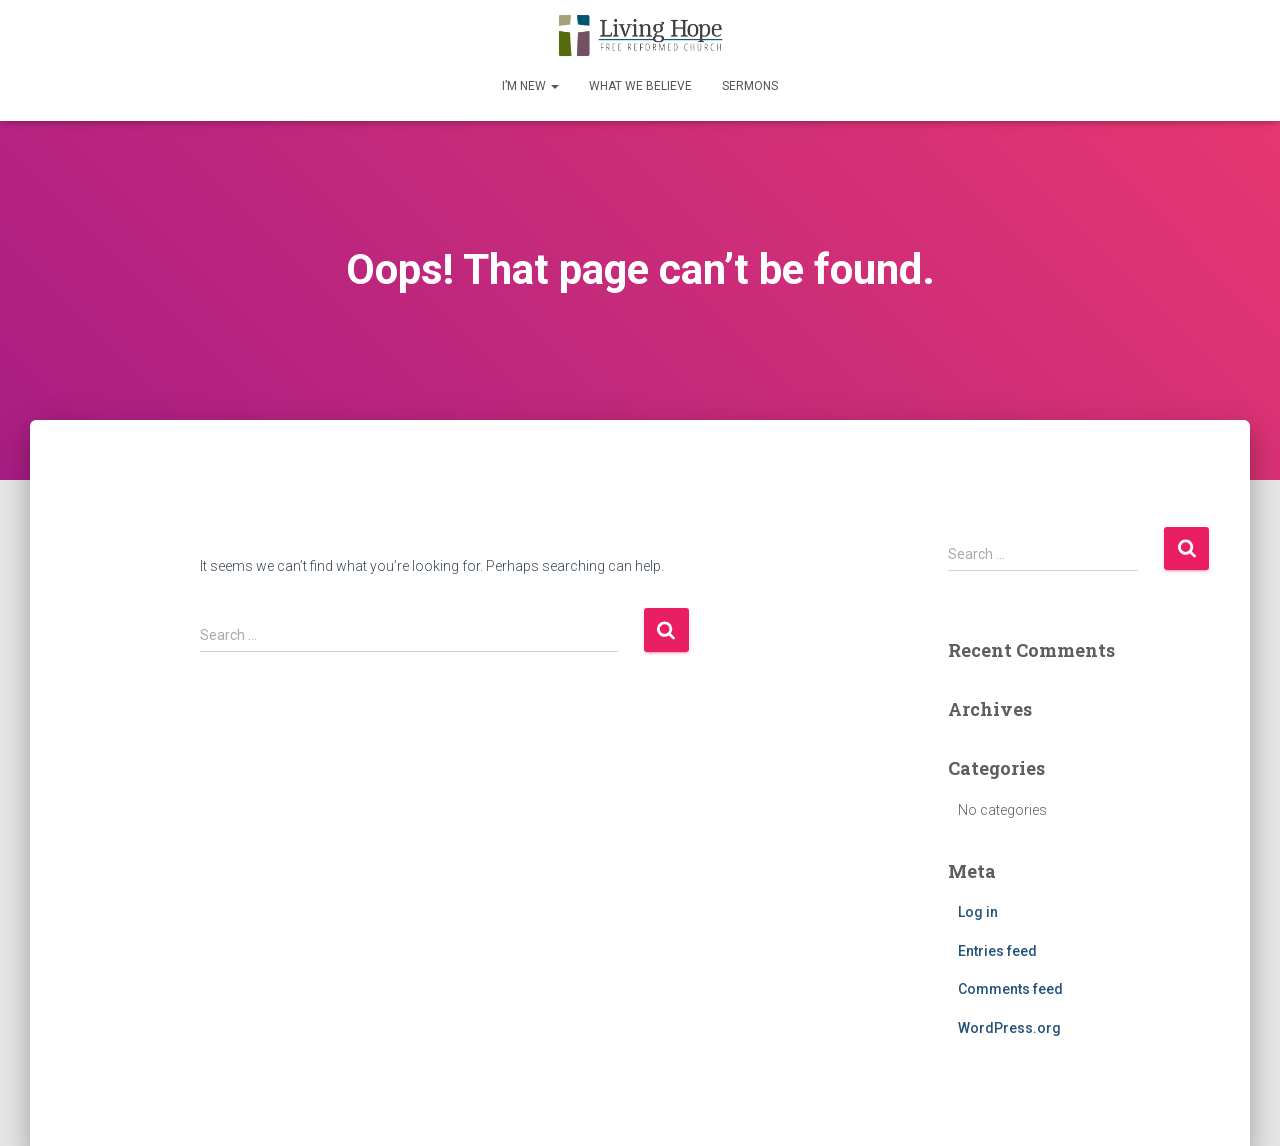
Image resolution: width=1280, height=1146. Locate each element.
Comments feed (1010, 989)
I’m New (530, 86)
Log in (978, 912)
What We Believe (640, 86)
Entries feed (997, 951)
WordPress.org (1009, 1028)
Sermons (750, 86)
